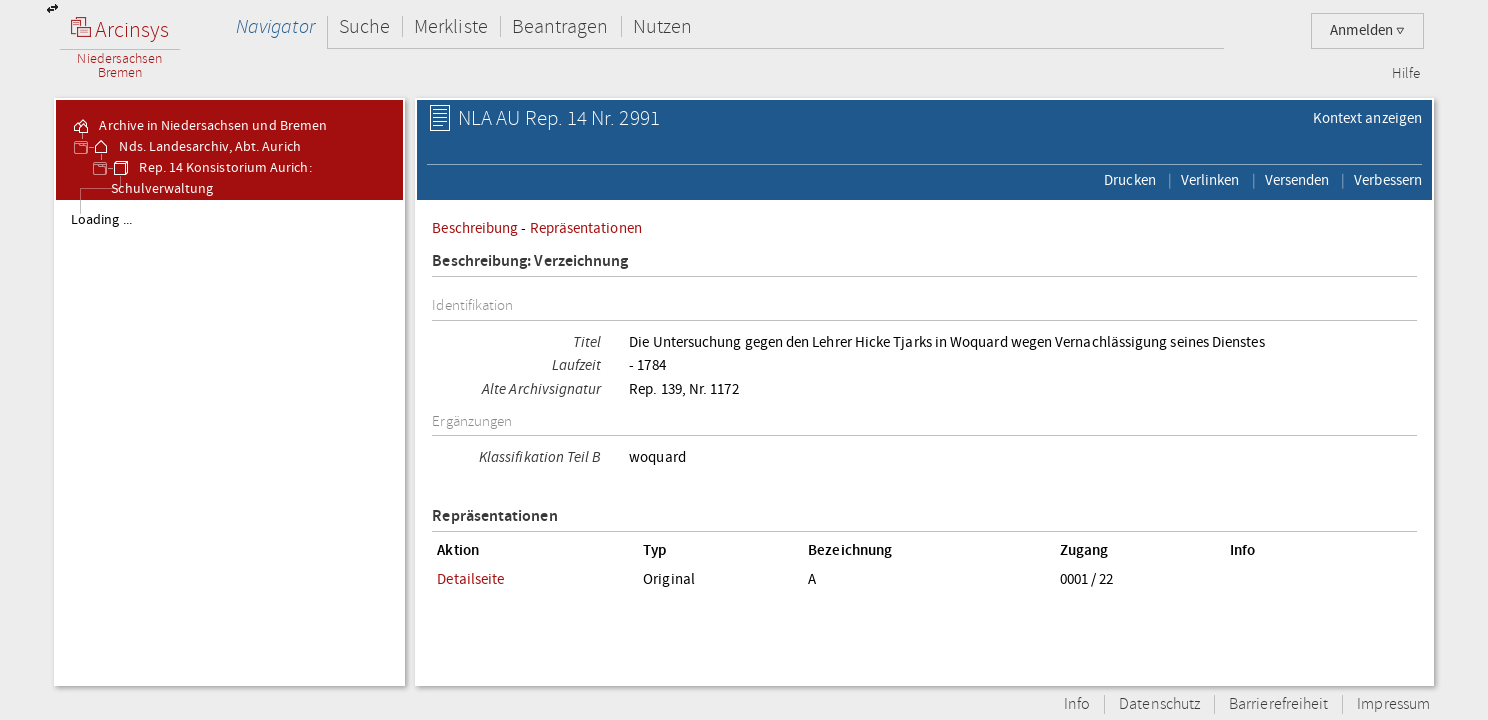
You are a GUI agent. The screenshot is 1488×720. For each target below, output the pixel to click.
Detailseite (470, 579)
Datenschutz (1159, 704)
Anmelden (1367, 30)
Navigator (275, 26)
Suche (364, 26)
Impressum (1393, 704)
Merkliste (451, 26)
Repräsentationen (586, 228)
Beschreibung (475, 228)
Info (1077, 704)
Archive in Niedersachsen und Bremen (199, 126)
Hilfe (1406, 74)
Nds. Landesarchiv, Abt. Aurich (195, 147)
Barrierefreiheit (1278, 704)
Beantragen (560, 26)
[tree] (229, 442)
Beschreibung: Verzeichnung (530, 261)
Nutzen (662, 26)
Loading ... (101, 220)
